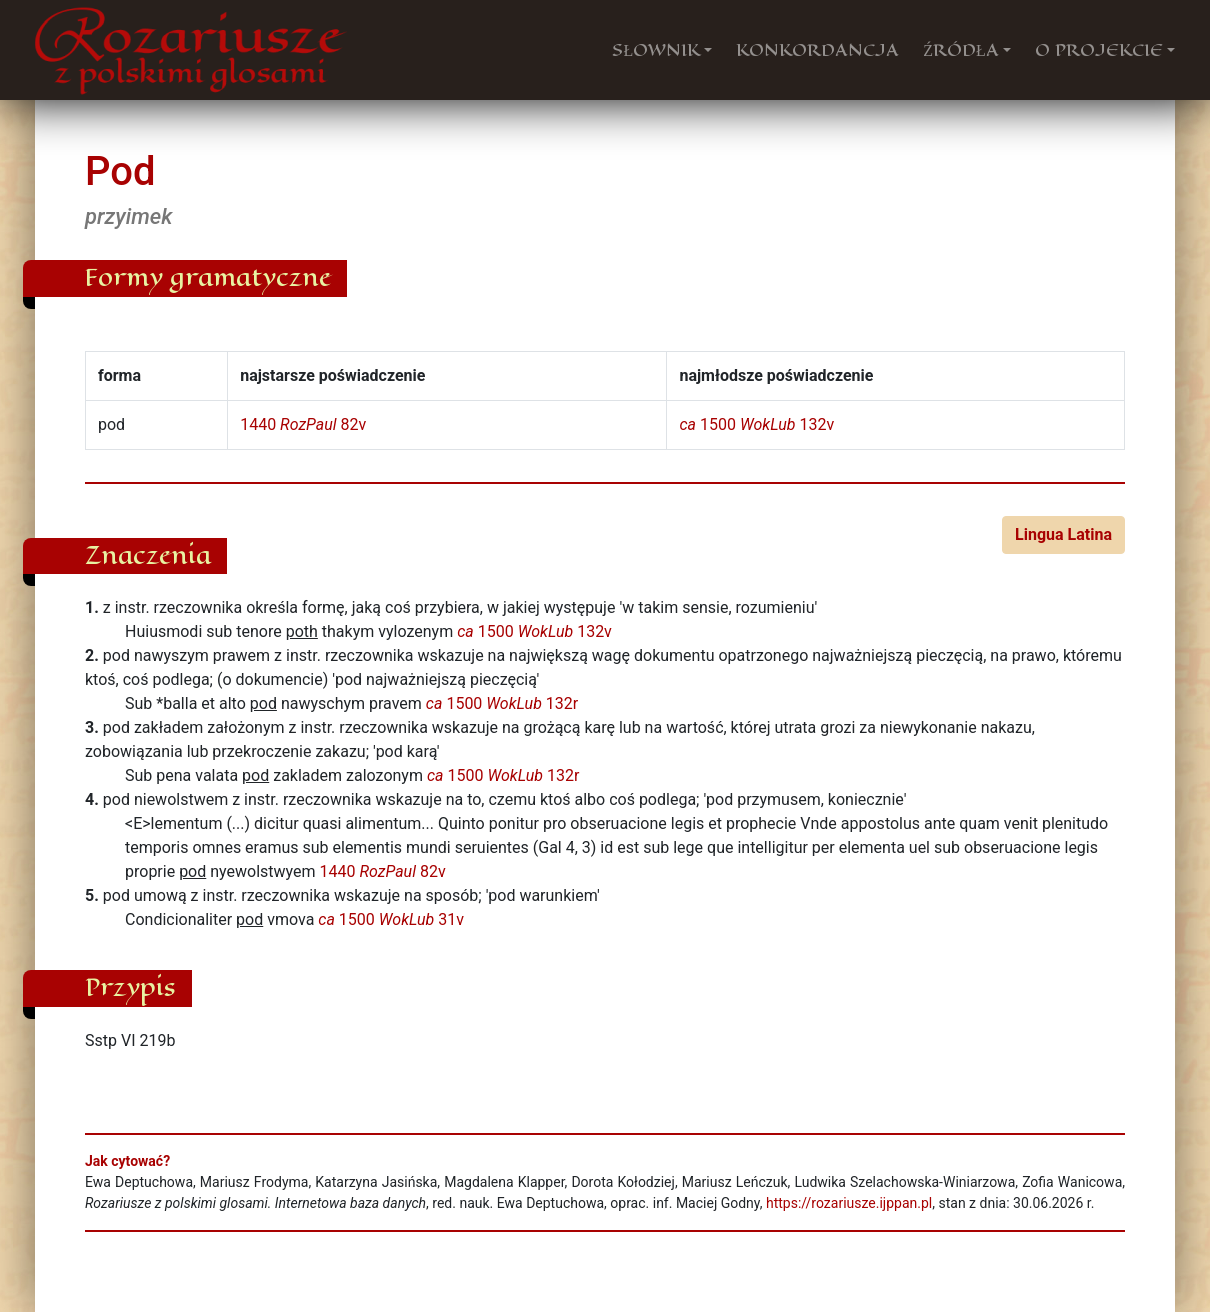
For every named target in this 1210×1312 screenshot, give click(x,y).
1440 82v (303, 424)
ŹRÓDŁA (961, 50)
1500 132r (502, 703)
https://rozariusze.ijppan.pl (849, 1203)
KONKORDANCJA (817, 50)
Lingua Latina (1063, 534)
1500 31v (391, 919)
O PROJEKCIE (1099, 50)
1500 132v (756, 424)
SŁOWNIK (656, 50)
